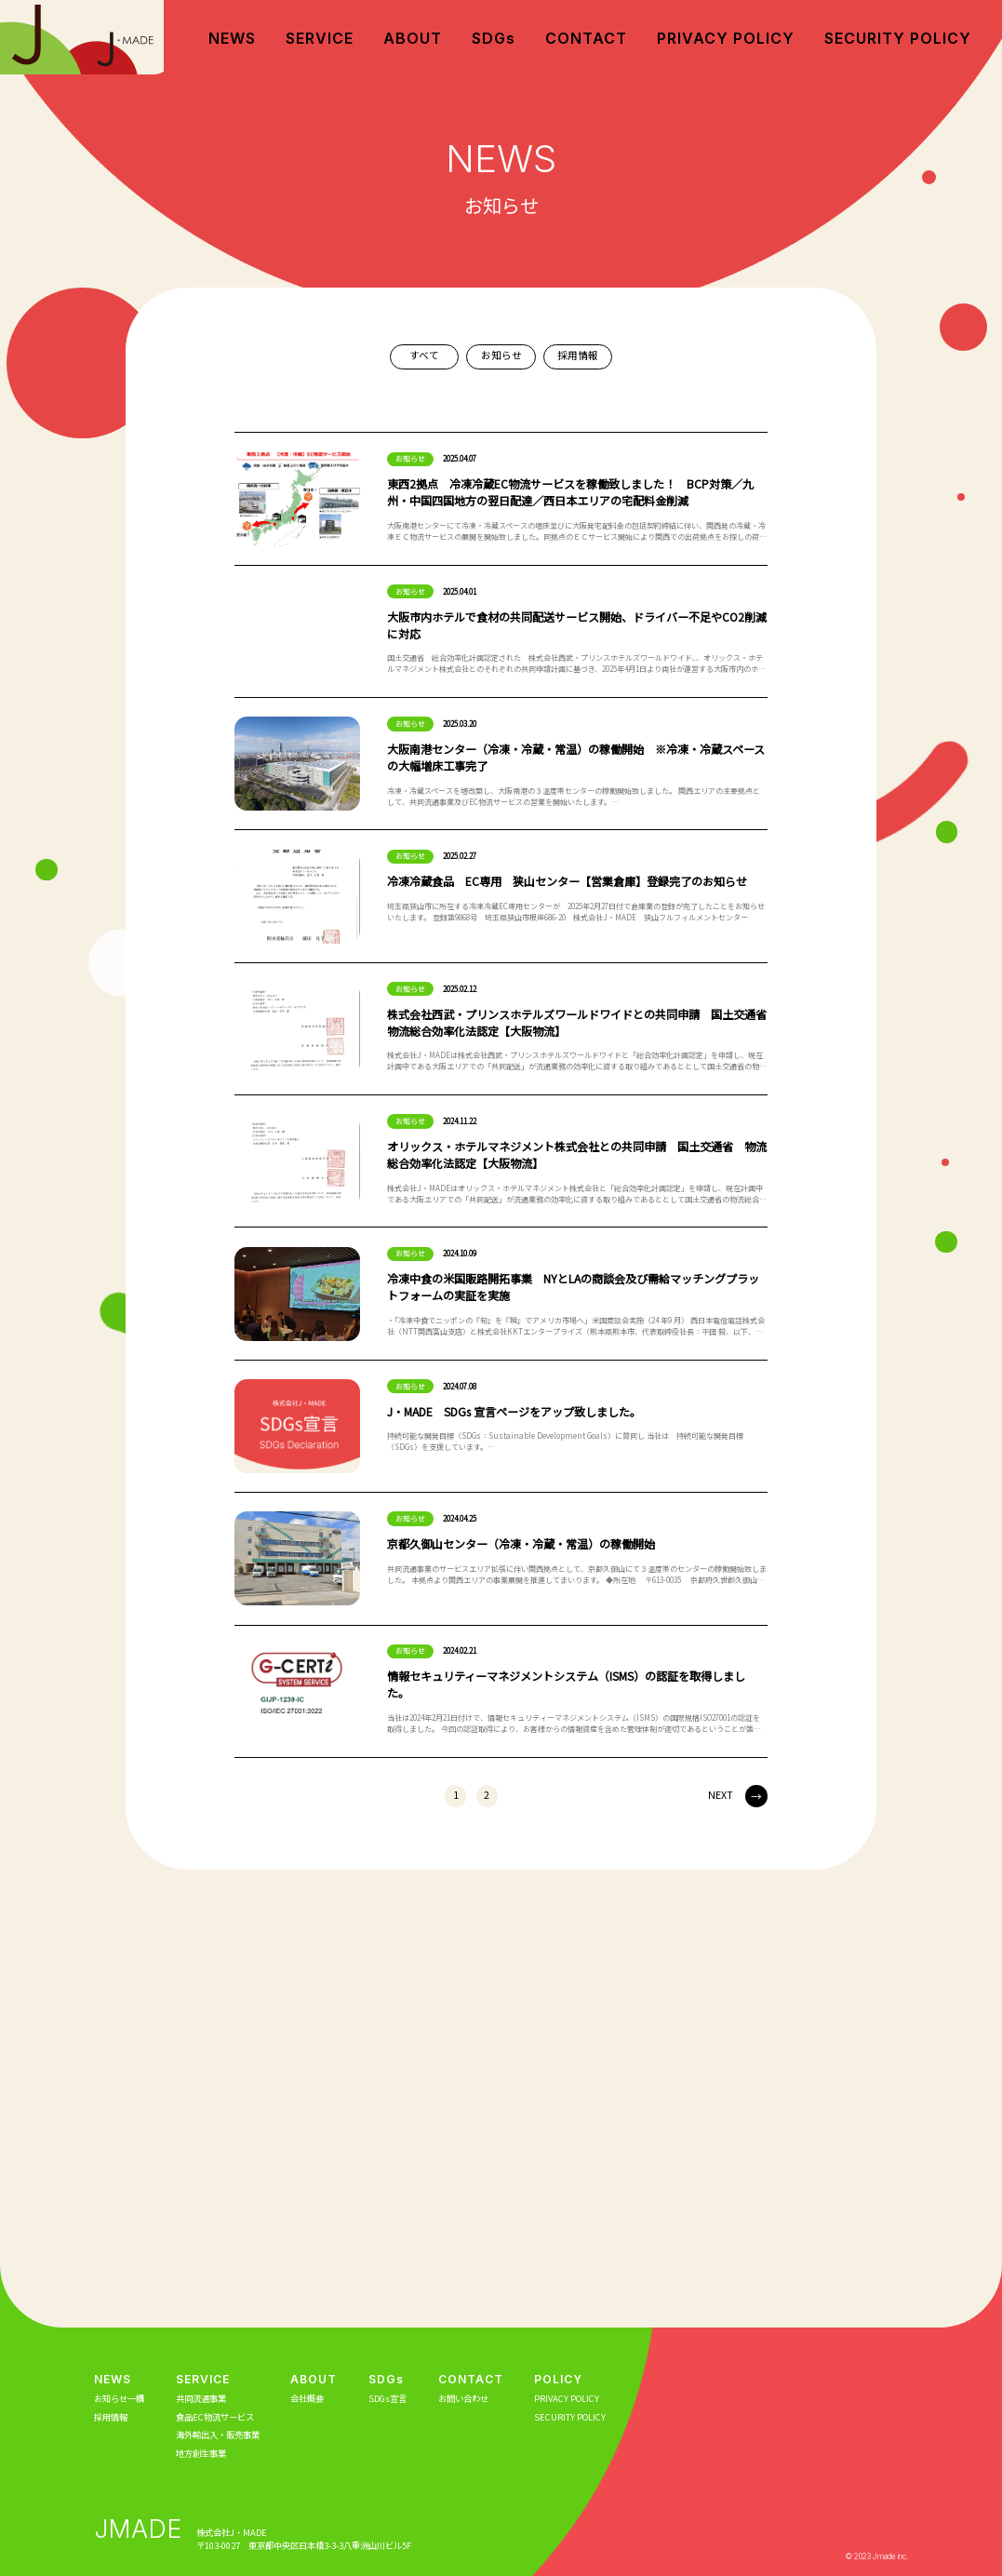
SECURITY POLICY (897, 38)
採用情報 (577, 355)
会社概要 (307, 2398)
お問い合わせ (463, 2398)
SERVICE (320, 38)
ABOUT (412, 38)
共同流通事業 (201, 2398)
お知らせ (501, 355)
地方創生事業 (201, 2453)
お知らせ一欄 (119, 2398)
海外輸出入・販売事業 (218, 2434)
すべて (424, 355)
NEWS (232, 38)
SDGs (493, 38)
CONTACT (586, 38)
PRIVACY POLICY (726, 38)
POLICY (558, 2379)
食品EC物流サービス (215, 2416)
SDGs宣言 (387, 2398)
